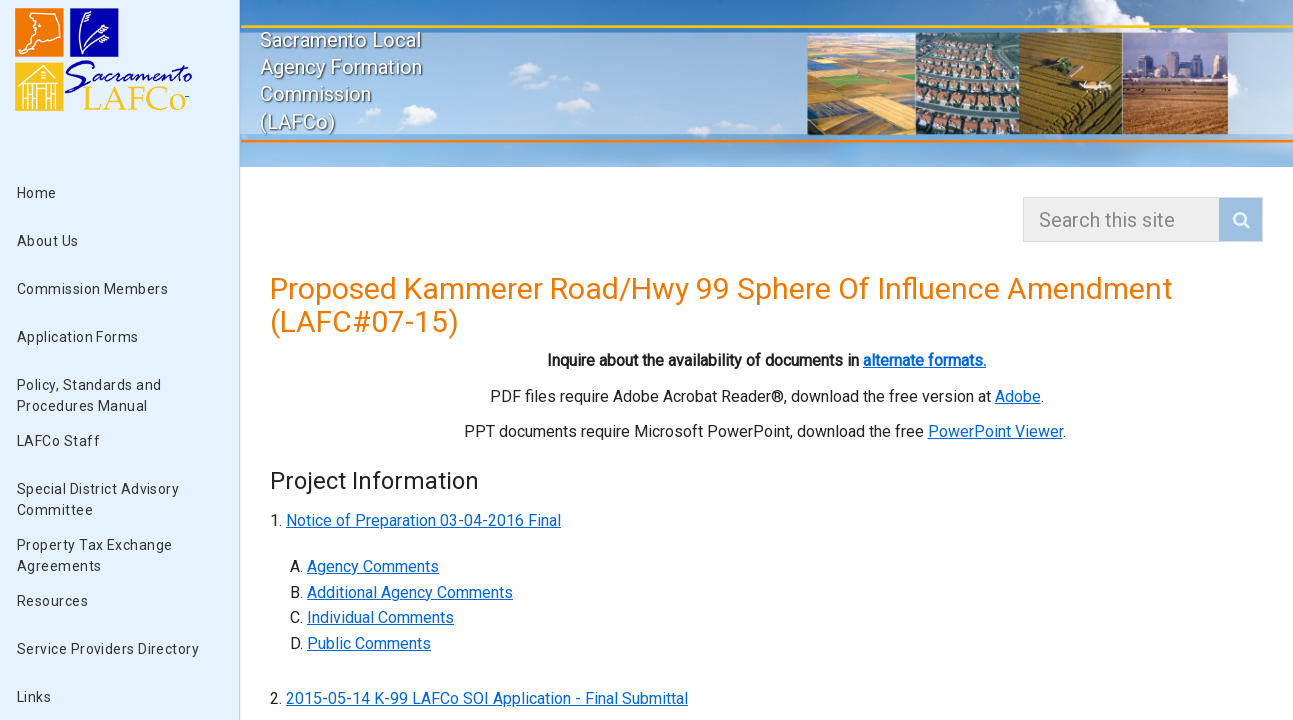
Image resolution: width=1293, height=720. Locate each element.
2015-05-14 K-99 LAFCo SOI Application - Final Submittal (487, 698)
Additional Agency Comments (410, 592)
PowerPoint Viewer (995, 431)
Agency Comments (373, 566)
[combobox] (1124, 219)
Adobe (1018, 396)
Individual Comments (380, 617)
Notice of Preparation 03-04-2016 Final (423, 520)
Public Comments (369, 643)
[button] (1240, 219)
